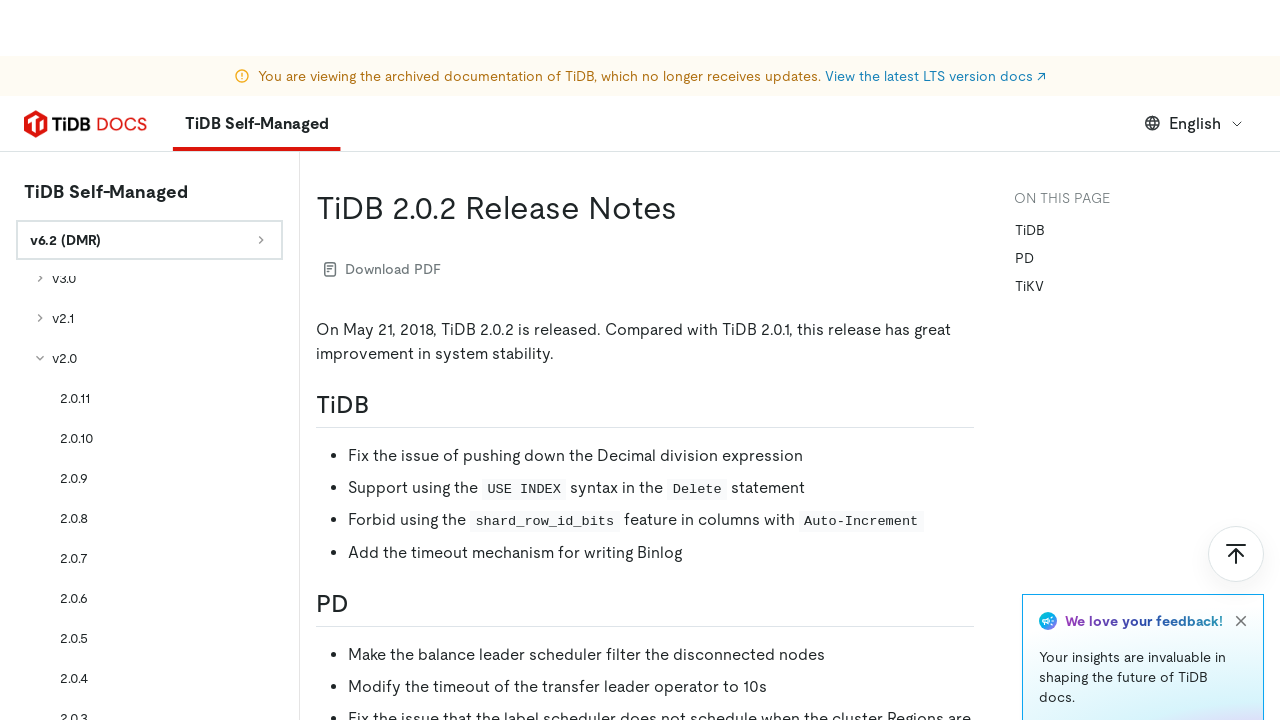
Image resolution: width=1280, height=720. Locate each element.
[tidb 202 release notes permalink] (693, 208)
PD (1024, 258)
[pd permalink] (365, 604)
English (1194, 123)
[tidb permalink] (385, 405)
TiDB (1030, 230)
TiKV (1029, 286)
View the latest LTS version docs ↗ (935, 20)
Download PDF (382, 269)
